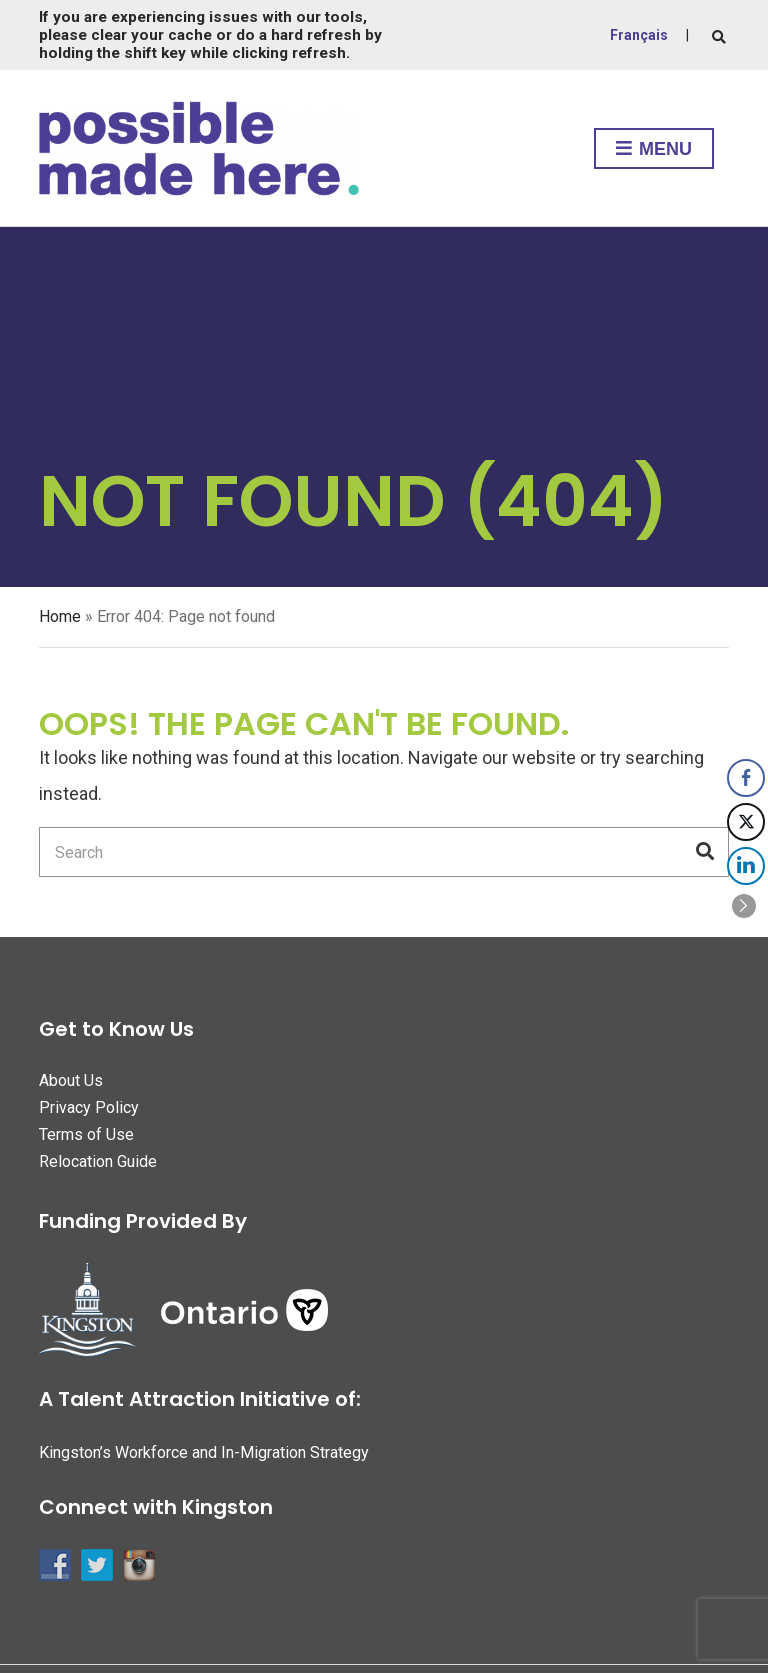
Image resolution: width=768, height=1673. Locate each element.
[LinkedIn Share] (746, 866)
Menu (654, 150)
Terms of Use (86, 1134)
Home (60, 616)
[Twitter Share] (746, 822)
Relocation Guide (98, 1161)
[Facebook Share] (746, 778)
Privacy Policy (89, 1107)
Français (639, 35)
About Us (71, 1080)
